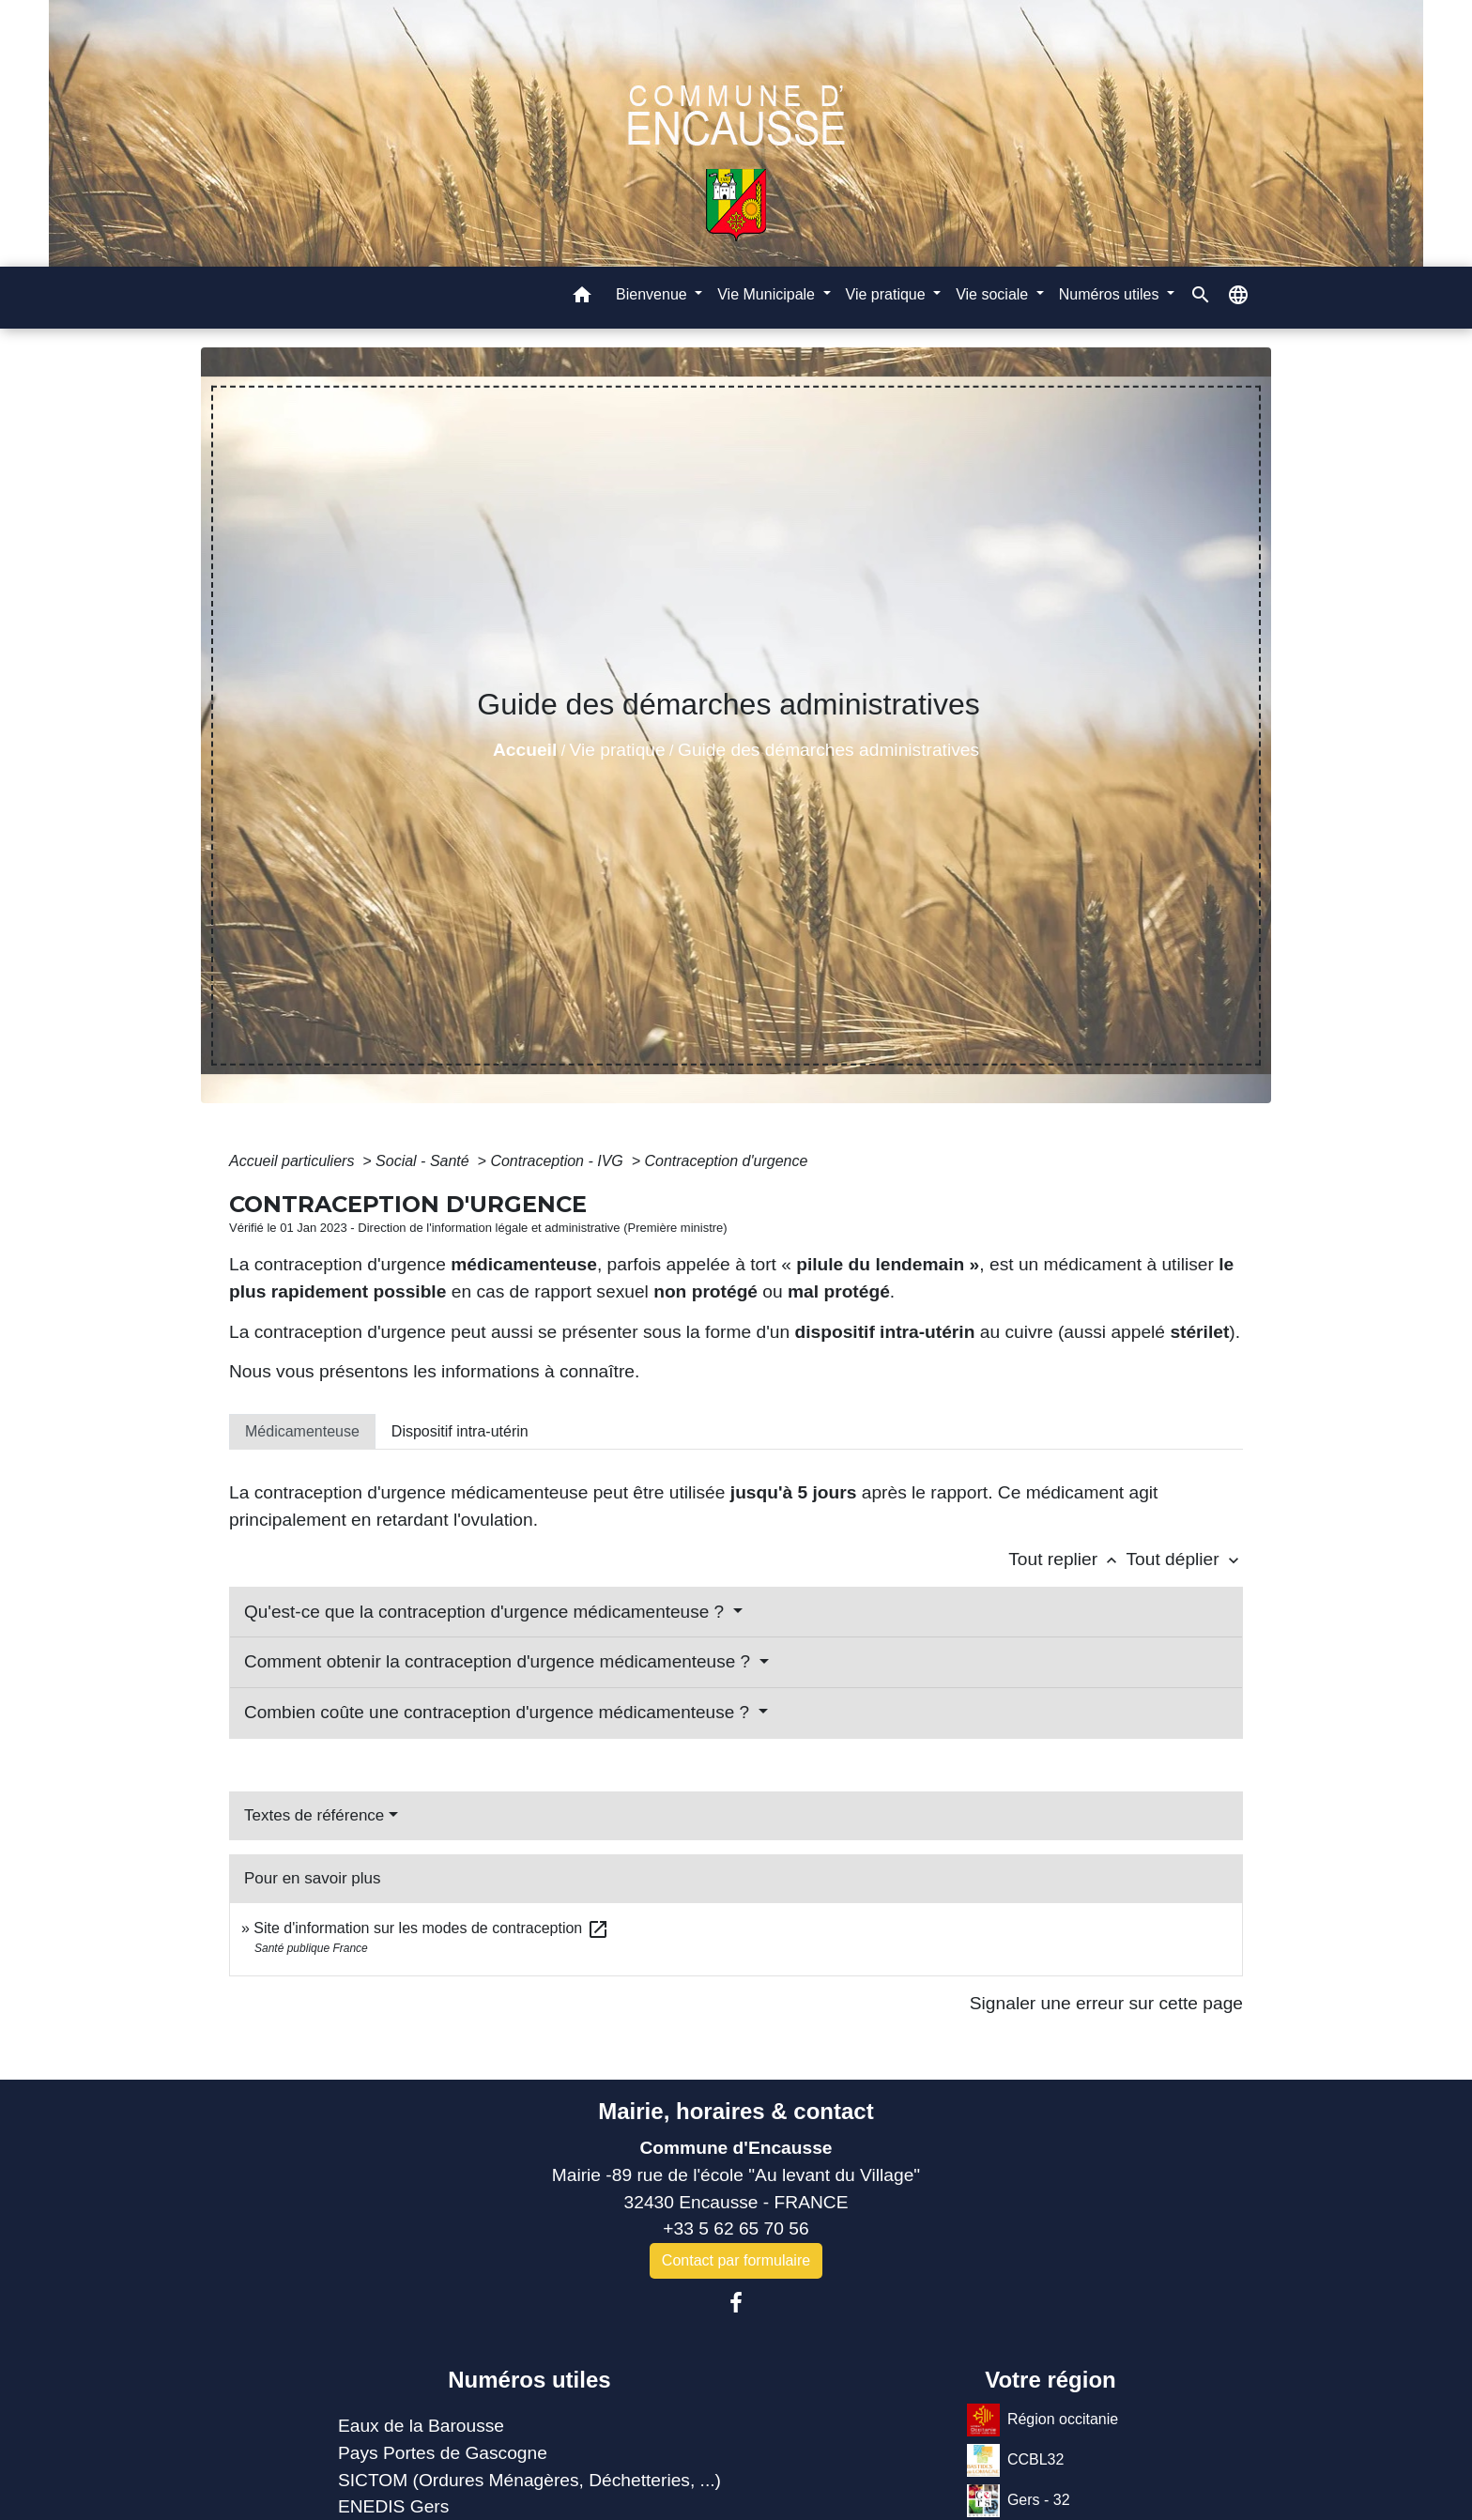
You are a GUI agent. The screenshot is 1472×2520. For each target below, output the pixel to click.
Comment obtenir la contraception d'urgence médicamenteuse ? (499, 1661)
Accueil (525, 750)
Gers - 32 (1018, 2500)
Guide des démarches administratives (828, 750)
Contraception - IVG (558, 1161)
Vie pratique (618, 750)
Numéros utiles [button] (1111, 294)
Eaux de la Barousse (421, 2425)
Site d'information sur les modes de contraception (430, 1928)
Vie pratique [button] (888, 294)
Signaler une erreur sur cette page (1106, 2003)
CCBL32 (1015, 2460)
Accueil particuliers (294, 1161)
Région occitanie (1042, 2420)
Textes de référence (314, 1815)
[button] (582, 298)
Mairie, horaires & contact (735, 2111)
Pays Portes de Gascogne (442, 2453)
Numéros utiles (529, 2379)
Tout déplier (1184, 1559)
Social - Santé (424, 1161)
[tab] (302, 1432)
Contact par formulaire (736, 2260)
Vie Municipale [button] (768, 294)
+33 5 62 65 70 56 (735, 2228)
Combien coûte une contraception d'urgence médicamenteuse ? (499, 1712)
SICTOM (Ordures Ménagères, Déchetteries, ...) (529, 2480)
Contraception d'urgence (725, 1161)
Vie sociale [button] (994, 294)
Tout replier (1067, 1559)
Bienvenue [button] (653, 294)
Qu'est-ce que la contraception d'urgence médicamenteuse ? (486, 1611)
